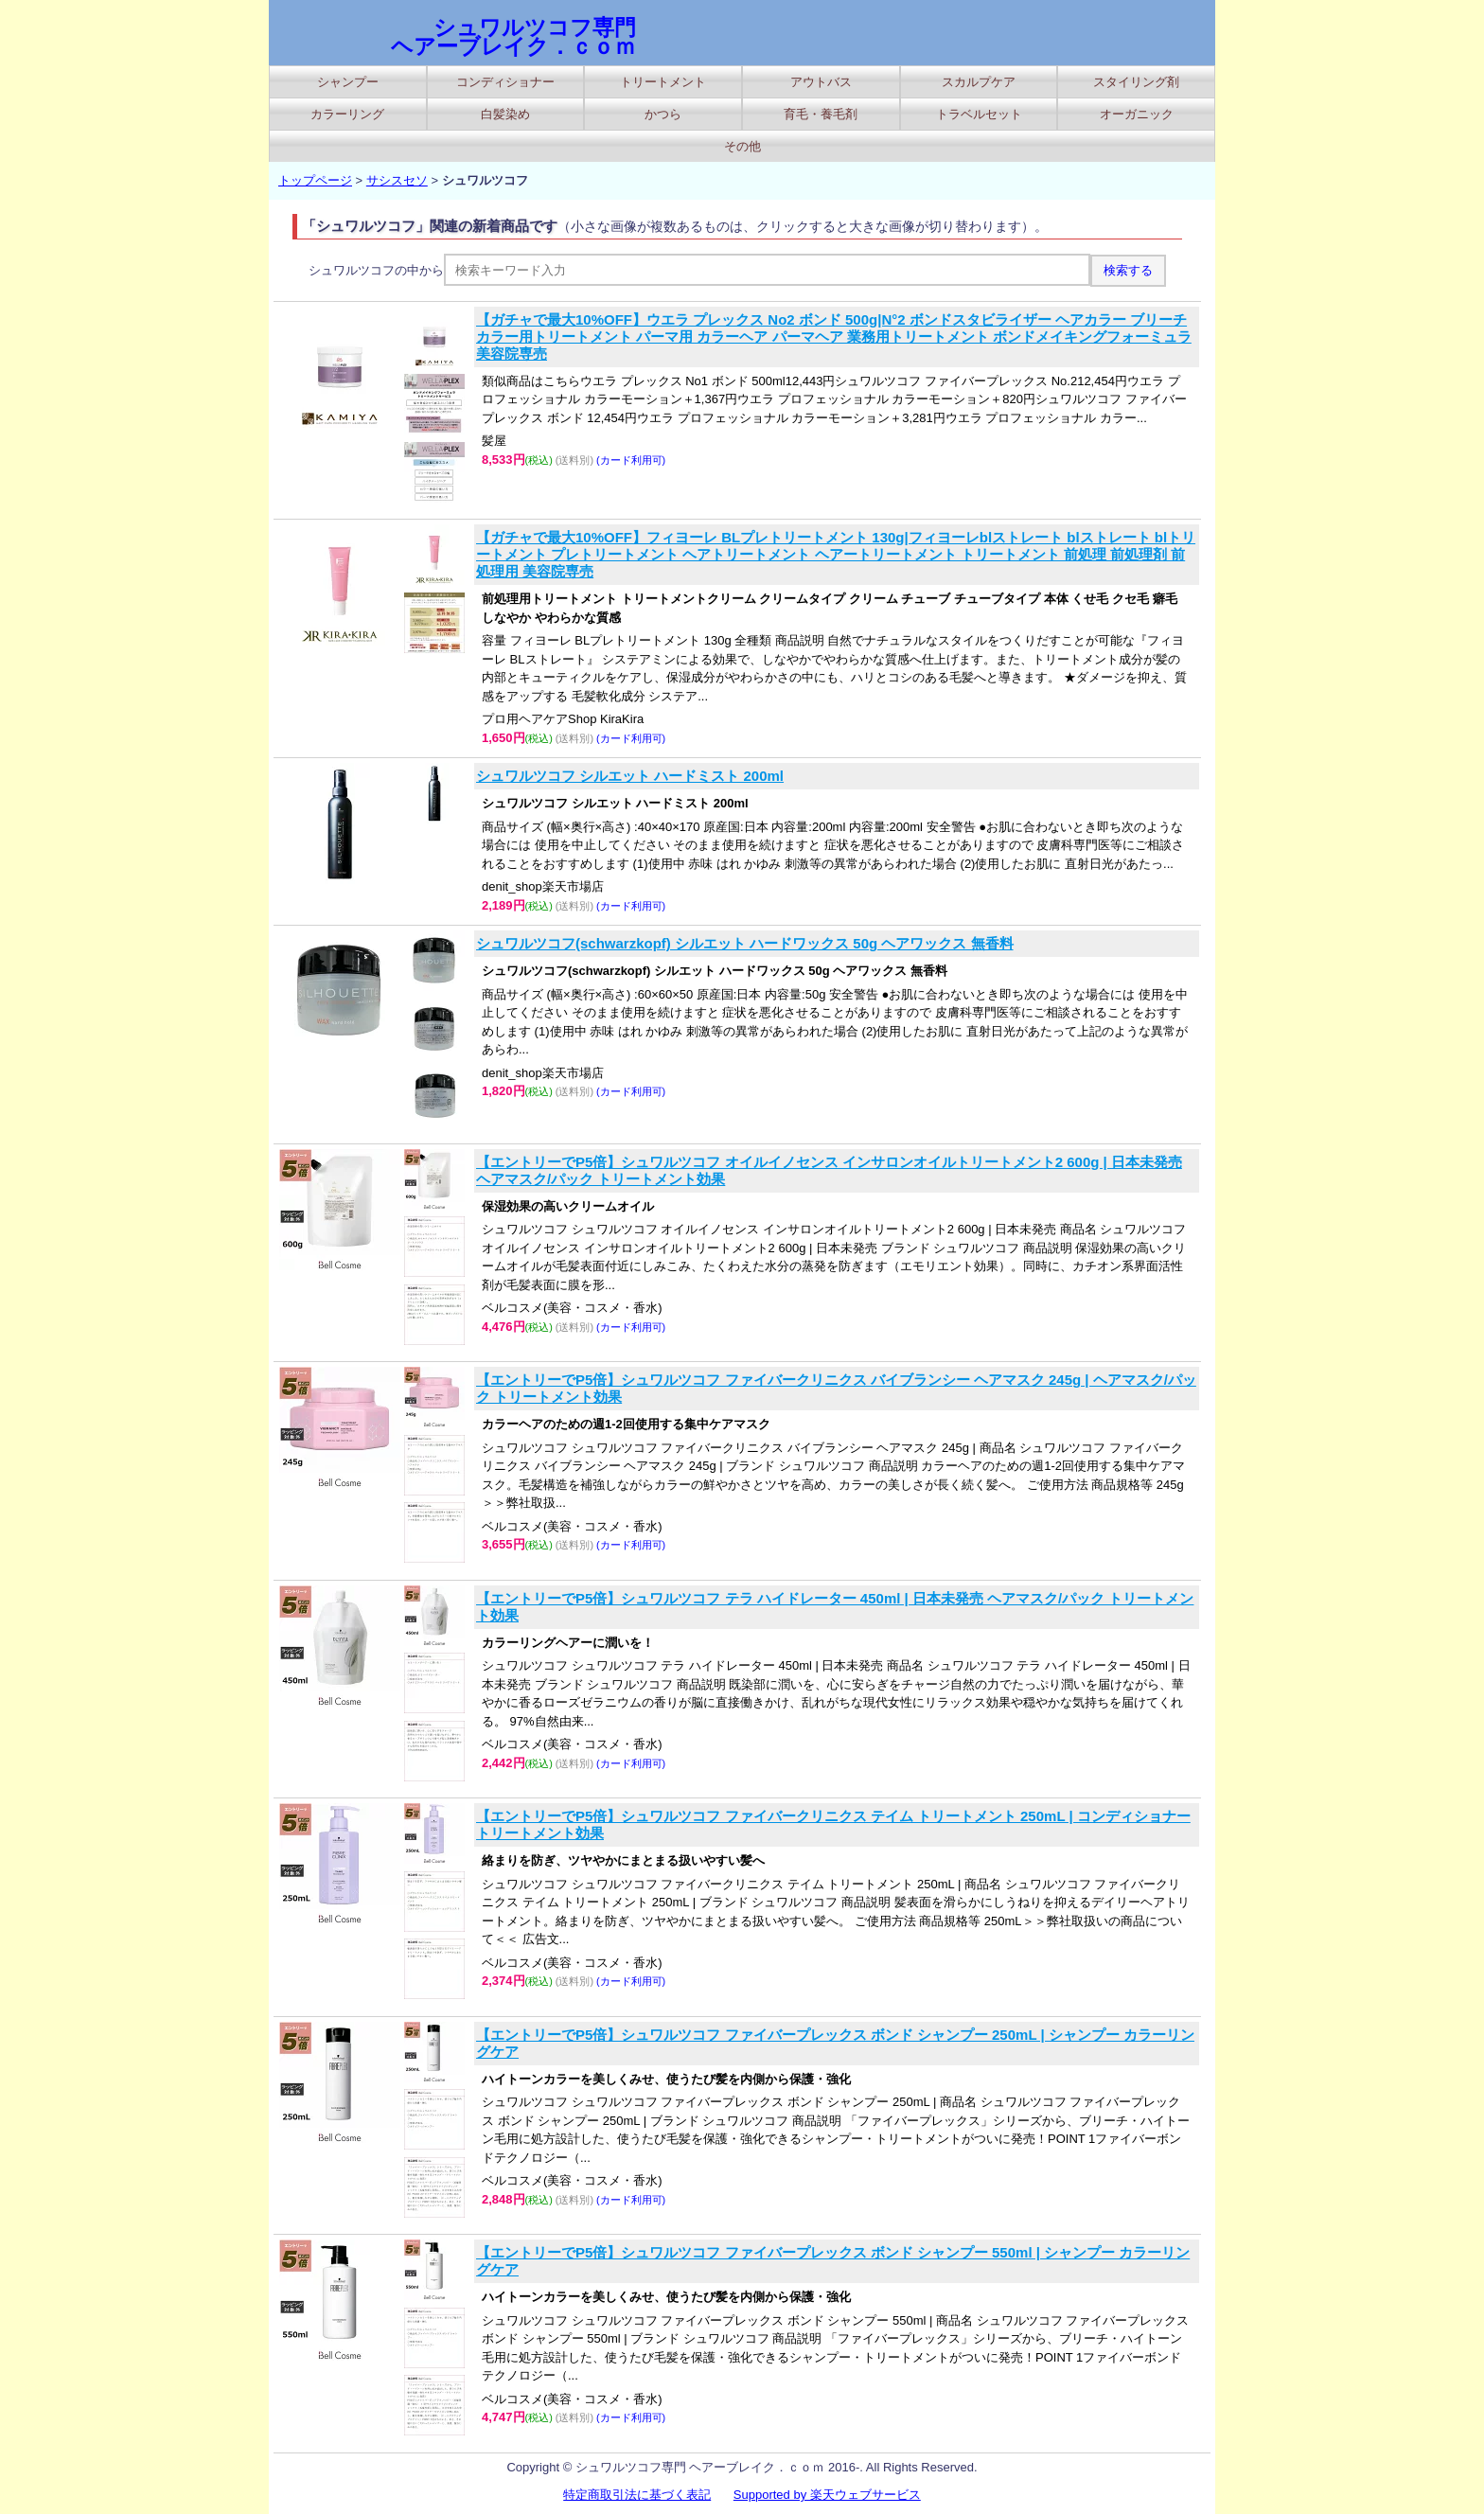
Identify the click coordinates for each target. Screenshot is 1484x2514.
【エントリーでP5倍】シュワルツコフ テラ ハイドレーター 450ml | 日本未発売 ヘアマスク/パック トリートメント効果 (834, 1606)
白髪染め (505, 114)
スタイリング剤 (1136, 82)
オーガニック (1137, 114)
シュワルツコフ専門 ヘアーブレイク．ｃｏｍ (513, 37)
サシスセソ (397, 180)
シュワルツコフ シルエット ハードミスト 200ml (630, 776)
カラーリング (347, 114)
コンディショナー (505, 82)
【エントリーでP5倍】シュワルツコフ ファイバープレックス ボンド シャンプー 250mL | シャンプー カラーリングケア (835, 2043)
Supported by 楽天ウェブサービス (827, 2494)
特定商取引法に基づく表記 (637, 2494)
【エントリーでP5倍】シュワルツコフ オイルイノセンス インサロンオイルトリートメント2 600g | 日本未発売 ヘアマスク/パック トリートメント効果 (829, 1170)
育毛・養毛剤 (820, 114)
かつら (663, 114)
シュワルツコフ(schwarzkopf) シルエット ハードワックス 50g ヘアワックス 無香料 (745, 943)
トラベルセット (979, 114)
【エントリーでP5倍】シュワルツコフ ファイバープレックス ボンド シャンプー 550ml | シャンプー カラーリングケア (833, 2260)
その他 (742, 146)
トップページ (315, 180)
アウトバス (821, 82)
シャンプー (348, 82)
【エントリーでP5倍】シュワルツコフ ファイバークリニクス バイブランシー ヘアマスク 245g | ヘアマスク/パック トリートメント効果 (836, 1388)
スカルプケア (979, 82)
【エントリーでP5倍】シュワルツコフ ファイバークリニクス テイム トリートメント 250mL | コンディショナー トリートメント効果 (833, 1824)
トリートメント (663, 82)
